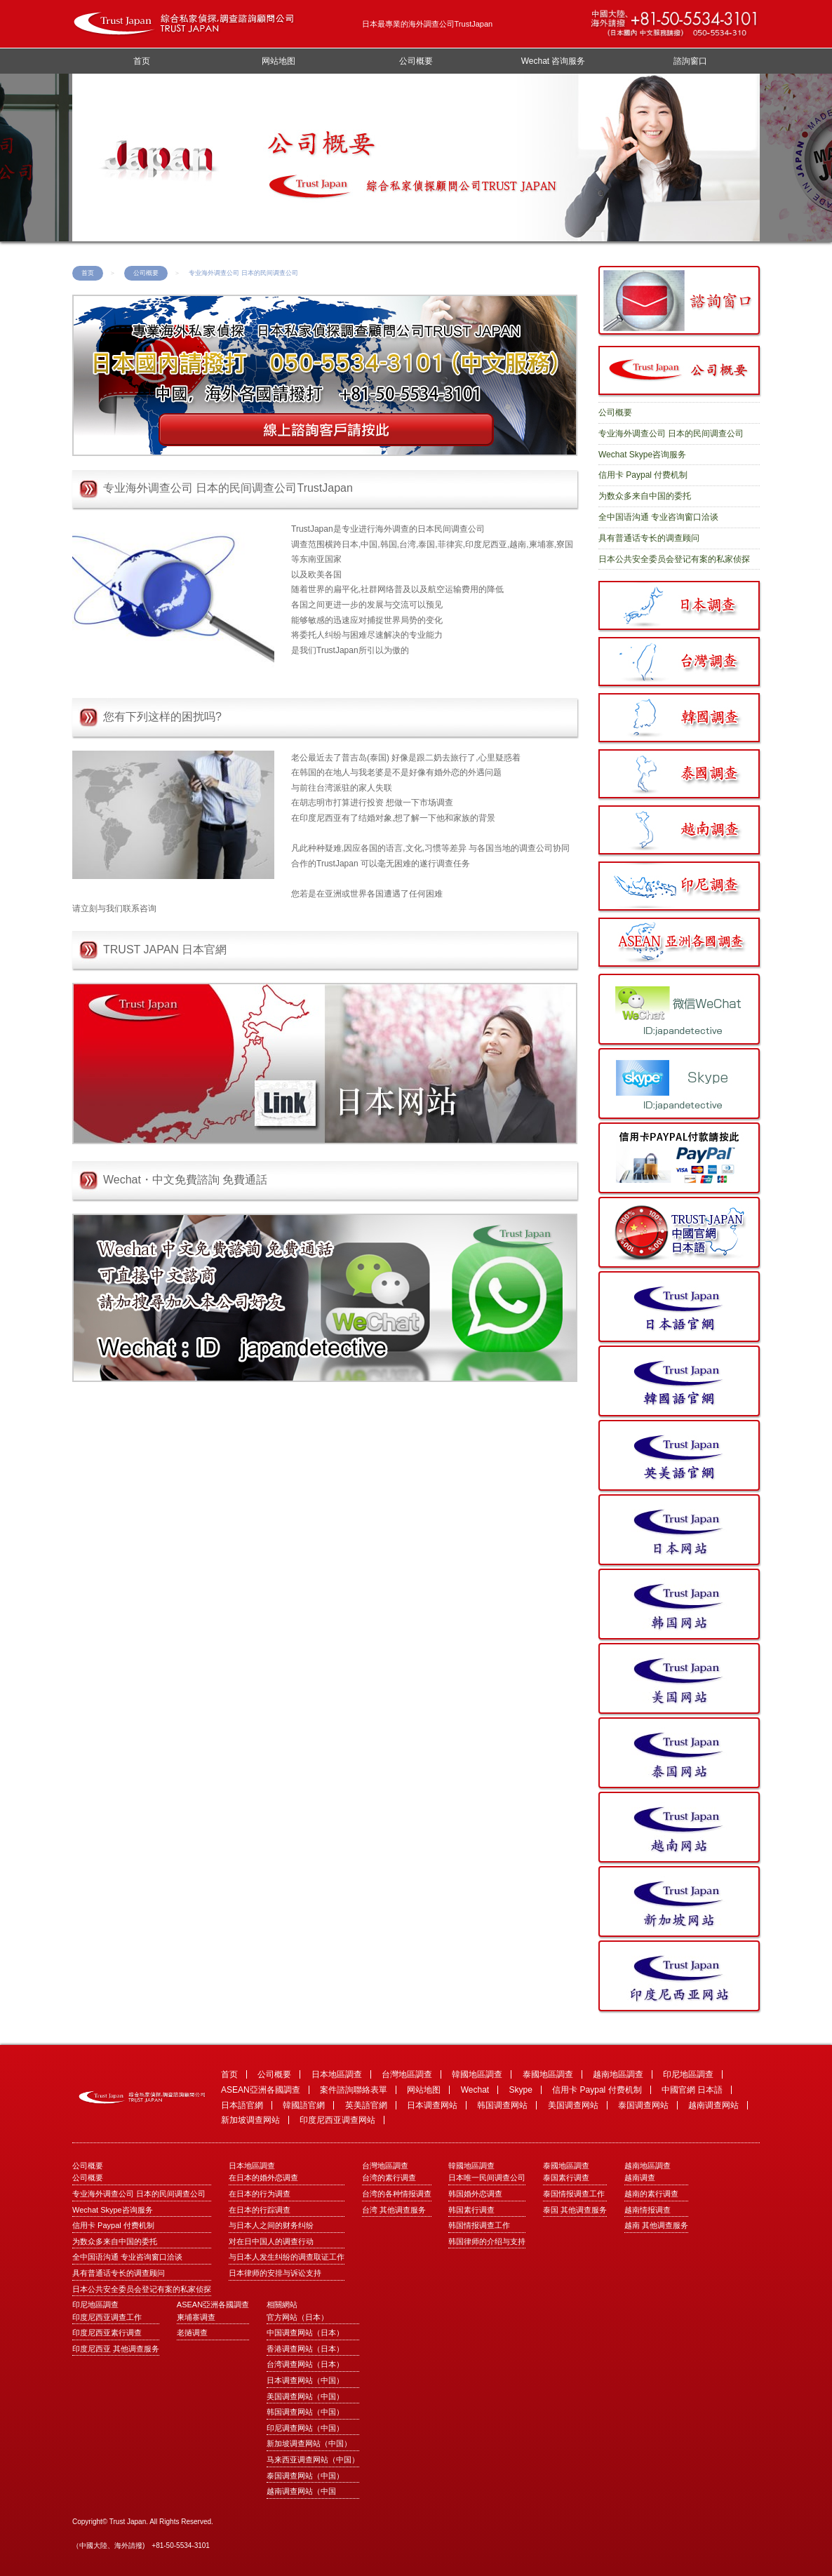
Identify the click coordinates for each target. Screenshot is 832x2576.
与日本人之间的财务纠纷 (271, 2225)
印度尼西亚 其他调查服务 (115, 2348)
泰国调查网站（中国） (305, 2475)
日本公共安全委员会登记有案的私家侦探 (674, 559)
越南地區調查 (618, 2074)
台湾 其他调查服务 (394, 2210)
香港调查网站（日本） (305, 2348)
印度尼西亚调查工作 (107, 2317)
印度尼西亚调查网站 (337, 2120)
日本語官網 (242, 2105)
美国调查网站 (573, 2105)
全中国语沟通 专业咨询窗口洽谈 (658, 517)
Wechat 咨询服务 (553, 61)
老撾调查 (192, 2332)
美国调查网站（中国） (305, 2396)
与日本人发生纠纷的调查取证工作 (286, 2257)
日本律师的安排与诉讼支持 (275, 2273)
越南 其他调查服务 (656, 2225)
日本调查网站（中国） (305, 2380)
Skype (520, 2090)
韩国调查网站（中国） (305, 2412)
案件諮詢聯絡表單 (353, 2090)
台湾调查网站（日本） (305, 2364)
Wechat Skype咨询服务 (642, 454)
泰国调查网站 (643, 2105)
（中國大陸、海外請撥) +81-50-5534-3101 (141, 2545)
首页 (141, 61)
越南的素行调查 (651, 2193)
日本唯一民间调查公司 (486, 2177)
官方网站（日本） (297, 2317)
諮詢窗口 (690, 61)
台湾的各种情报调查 (396, 2193)
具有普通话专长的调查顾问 (648, 538)
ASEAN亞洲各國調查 (260, 2090)
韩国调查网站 (502, 2105)
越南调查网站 (713, 2105)
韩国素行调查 (471, 2210)
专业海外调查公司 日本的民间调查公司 (671, 433)
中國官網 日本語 (692, 2090)
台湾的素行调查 (389, 2177)
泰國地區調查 (548, 2074)
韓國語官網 (304, 2105)
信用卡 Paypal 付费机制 (642, 475)
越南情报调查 (647, 2210)
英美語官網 (366, 2105)
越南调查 (639, 2177)
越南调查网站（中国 (301, 2491)
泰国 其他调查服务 (575, 2210)
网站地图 (278, 61)
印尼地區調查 (688, 2074)
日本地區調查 (336, 2074)
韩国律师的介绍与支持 (486, 2241)
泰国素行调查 (566, 2177)
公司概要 (416, 61)
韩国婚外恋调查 (475, 2193)
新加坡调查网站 (250, 2120)
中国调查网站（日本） (305, 2332)
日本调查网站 (432, 2105)
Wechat (475, 2090)
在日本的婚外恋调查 (263, 2177)
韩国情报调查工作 (479, 2225)
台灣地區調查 (407, 2074)
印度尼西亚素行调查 (107, 2332)
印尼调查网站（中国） (305, 2428)
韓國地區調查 (477, 2074)
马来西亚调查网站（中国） (313, 2459)
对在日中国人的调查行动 (271, 2241)
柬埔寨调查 (196, 2317)
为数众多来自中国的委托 (644, 496)
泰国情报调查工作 (574, 2193)
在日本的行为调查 (259, 2193)
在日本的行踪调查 (259, 2210)
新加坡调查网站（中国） (309, 2443)
